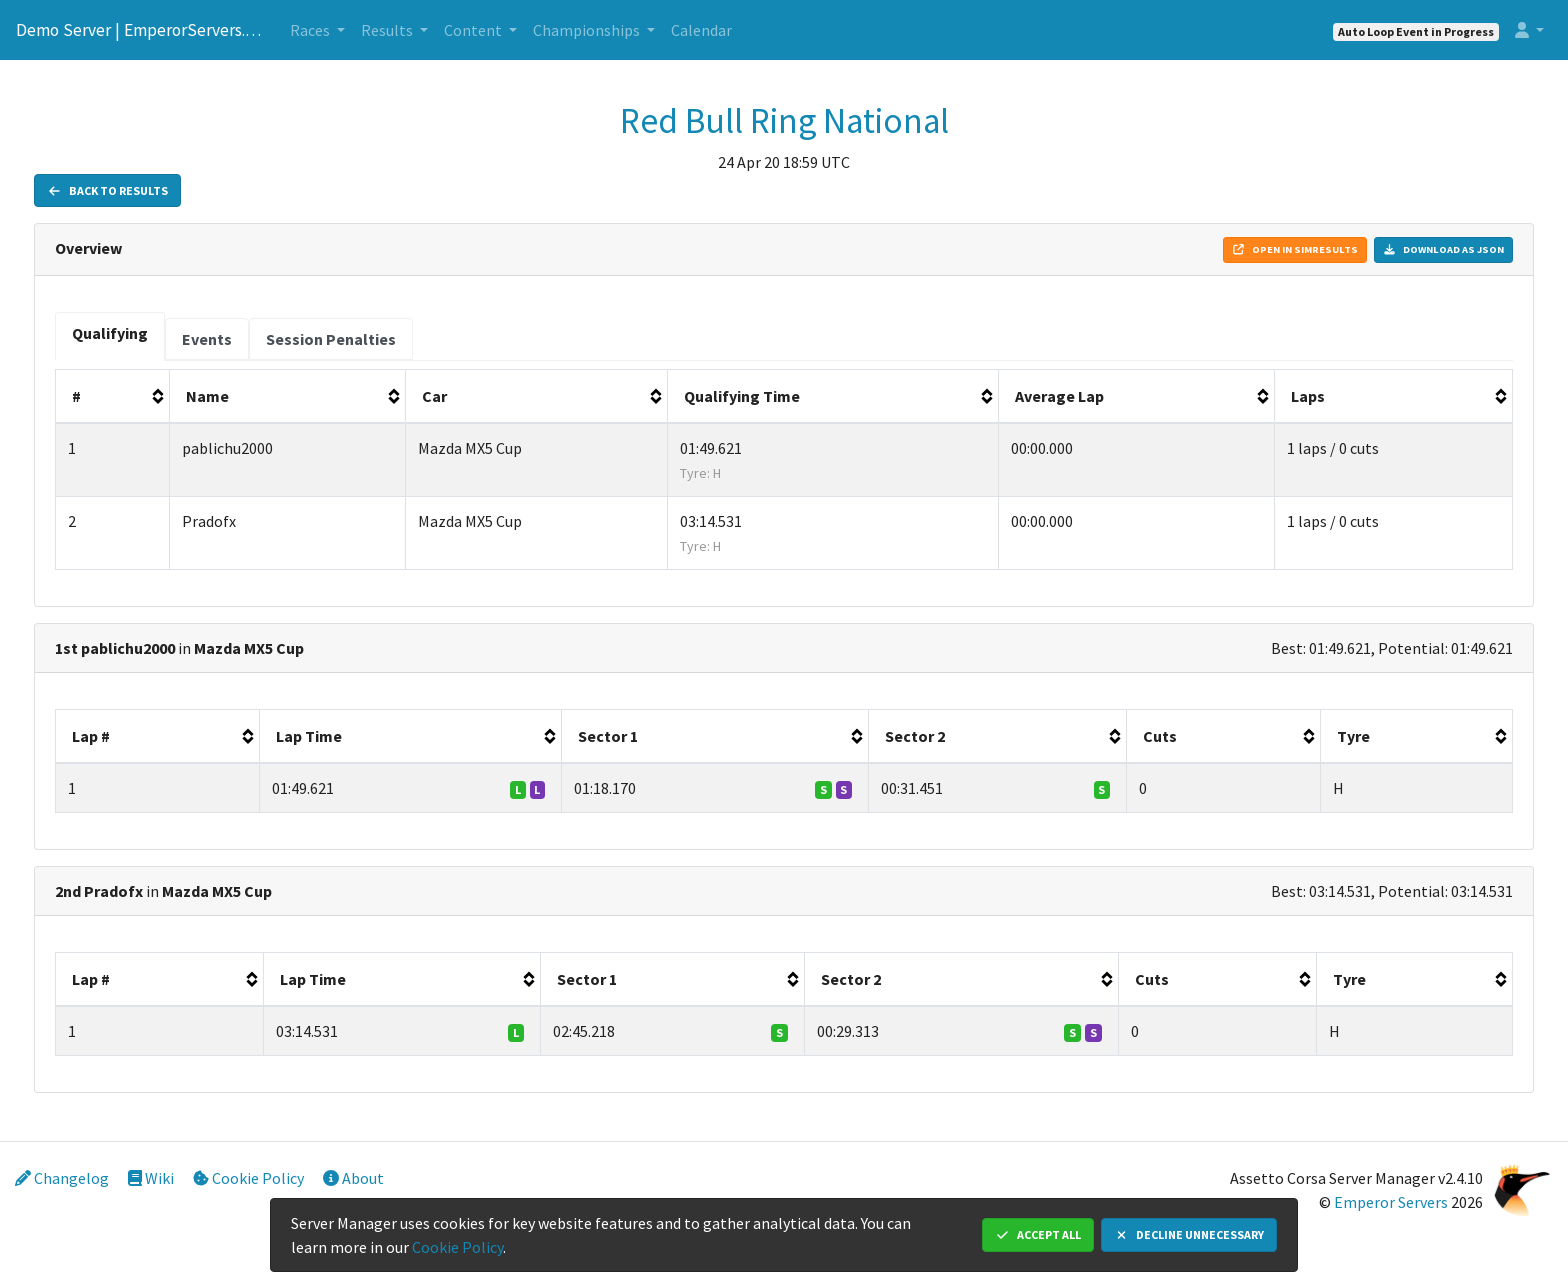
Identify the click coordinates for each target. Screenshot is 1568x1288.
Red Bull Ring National (784, 121)
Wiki (151, 1178)
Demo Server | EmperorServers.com (141, 30)
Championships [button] (588, 30)
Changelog (62, 1178)
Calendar (701, 30)
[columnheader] (113, 397)
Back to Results (107, 190)
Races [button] (311, 30)
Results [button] (388, 30)
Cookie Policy (248, 1178)
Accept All (1038, 1234)
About (353, 1178)
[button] (1529, 30)
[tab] (110, 336)
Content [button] (474, 30)
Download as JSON (1443, 249)
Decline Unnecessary (1189, 1234)
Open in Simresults (1295, 249)
